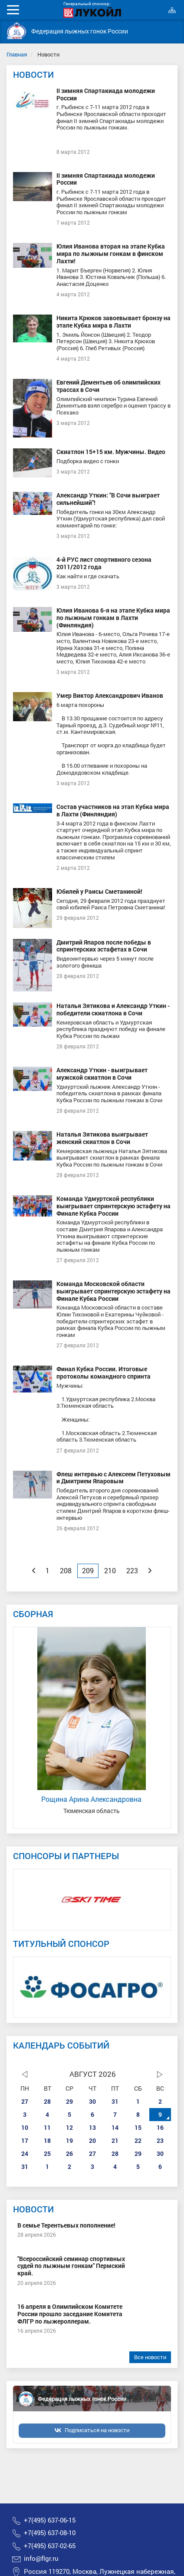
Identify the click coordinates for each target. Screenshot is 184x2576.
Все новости (150, 2357)
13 (92, 2127)
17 (24, 2140)
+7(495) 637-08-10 (50, 2532)
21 (115, 2140)
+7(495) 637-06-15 (50, 2520)
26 (69, 2153)
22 (138, 2140)
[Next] (150, 1571)
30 (92, 2101)
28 (47, 2101)
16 (160, 2127)
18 (47, 2140)
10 (24, 2127)
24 (24, 2153)
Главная (17, 54)
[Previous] (33, 1571)
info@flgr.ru (41, 2558)
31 (115, 2101)
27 (24, 2101)
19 (69, 2140)
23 (160, 2140)
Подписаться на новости (97, 2430)
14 (115, 2127)
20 (92, 2140)
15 (138, 2127)
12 (69, 2127)
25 (47, 2153)
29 (69, 2101)
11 (47, 2127)
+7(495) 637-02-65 (50, 2545)
